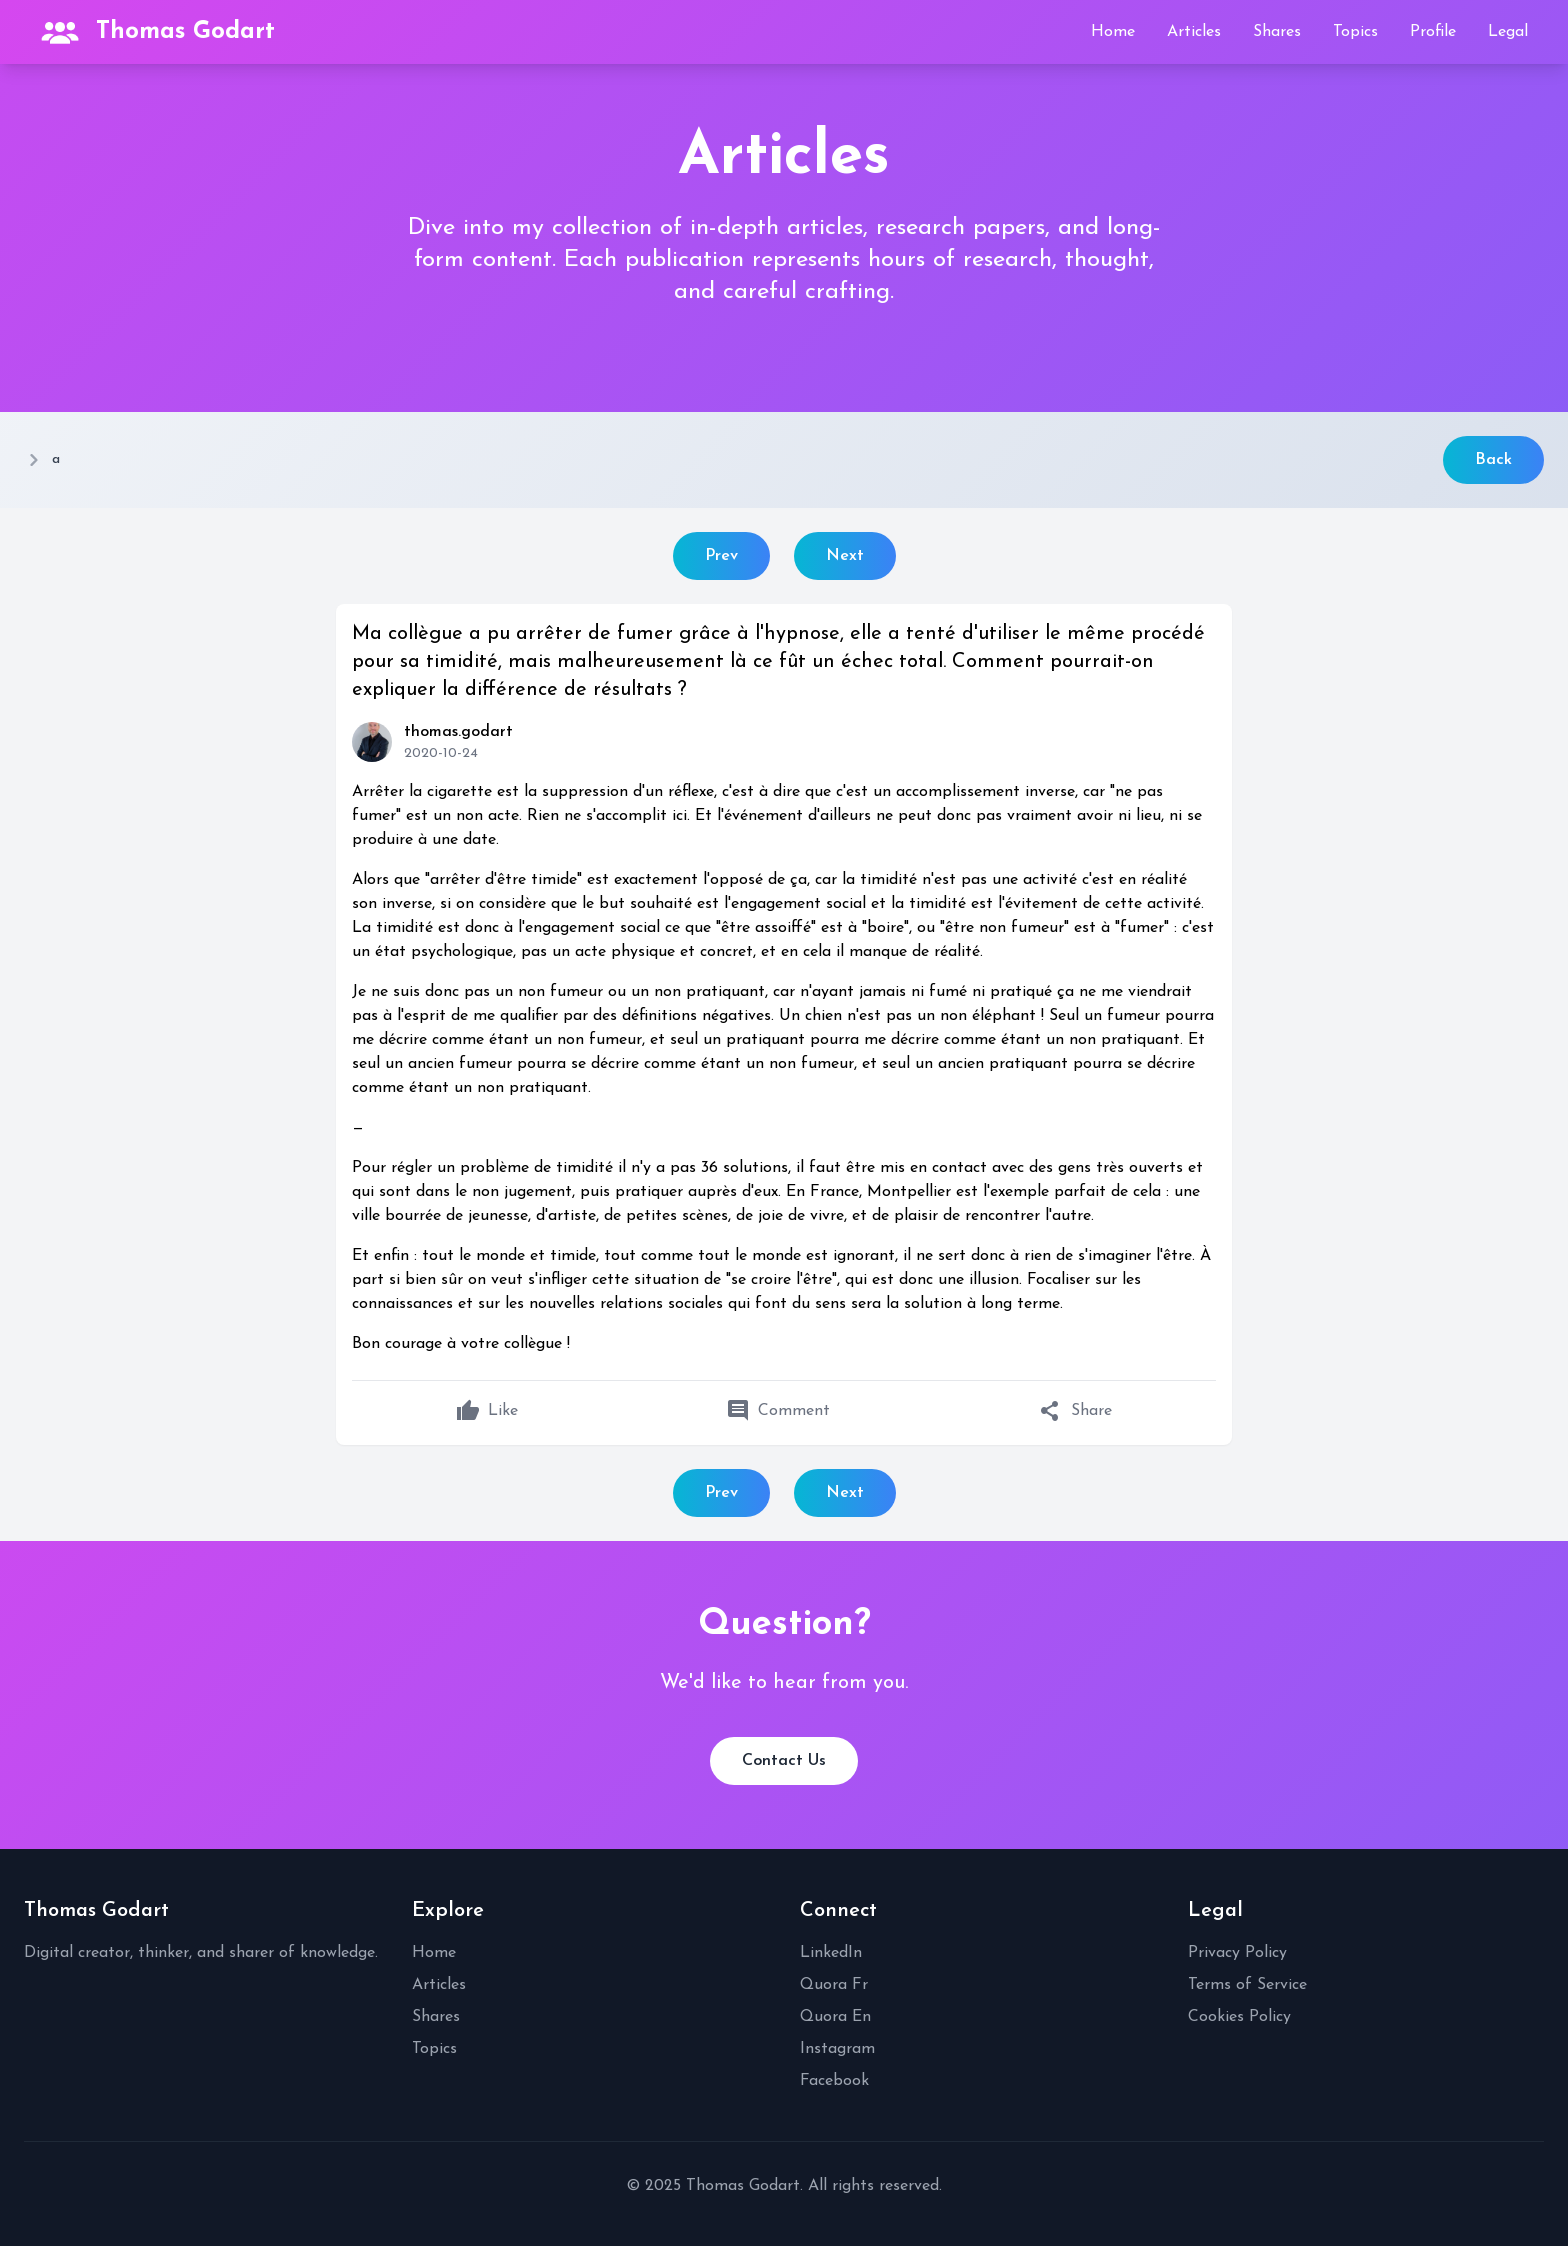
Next (845, 556)
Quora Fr (834, 1985)
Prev (721, 556)
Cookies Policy (1239, 2017)
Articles (1194, 32)
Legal (1508, 32)
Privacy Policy (1237, 1953)
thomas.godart (458, 732)
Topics (1355, 32)
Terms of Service (1247, 1985)
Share (1075, 1411)
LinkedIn (831, 1953)
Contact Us (784, 1761)
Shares (1277, 32)
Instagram (837, 2049)
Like (487, 1411)
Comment (778, 1411)
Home (1113, 32)
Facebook (834, 2081)
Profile (1433, 32)
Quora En (835, 2017)
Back (1493, 460)
